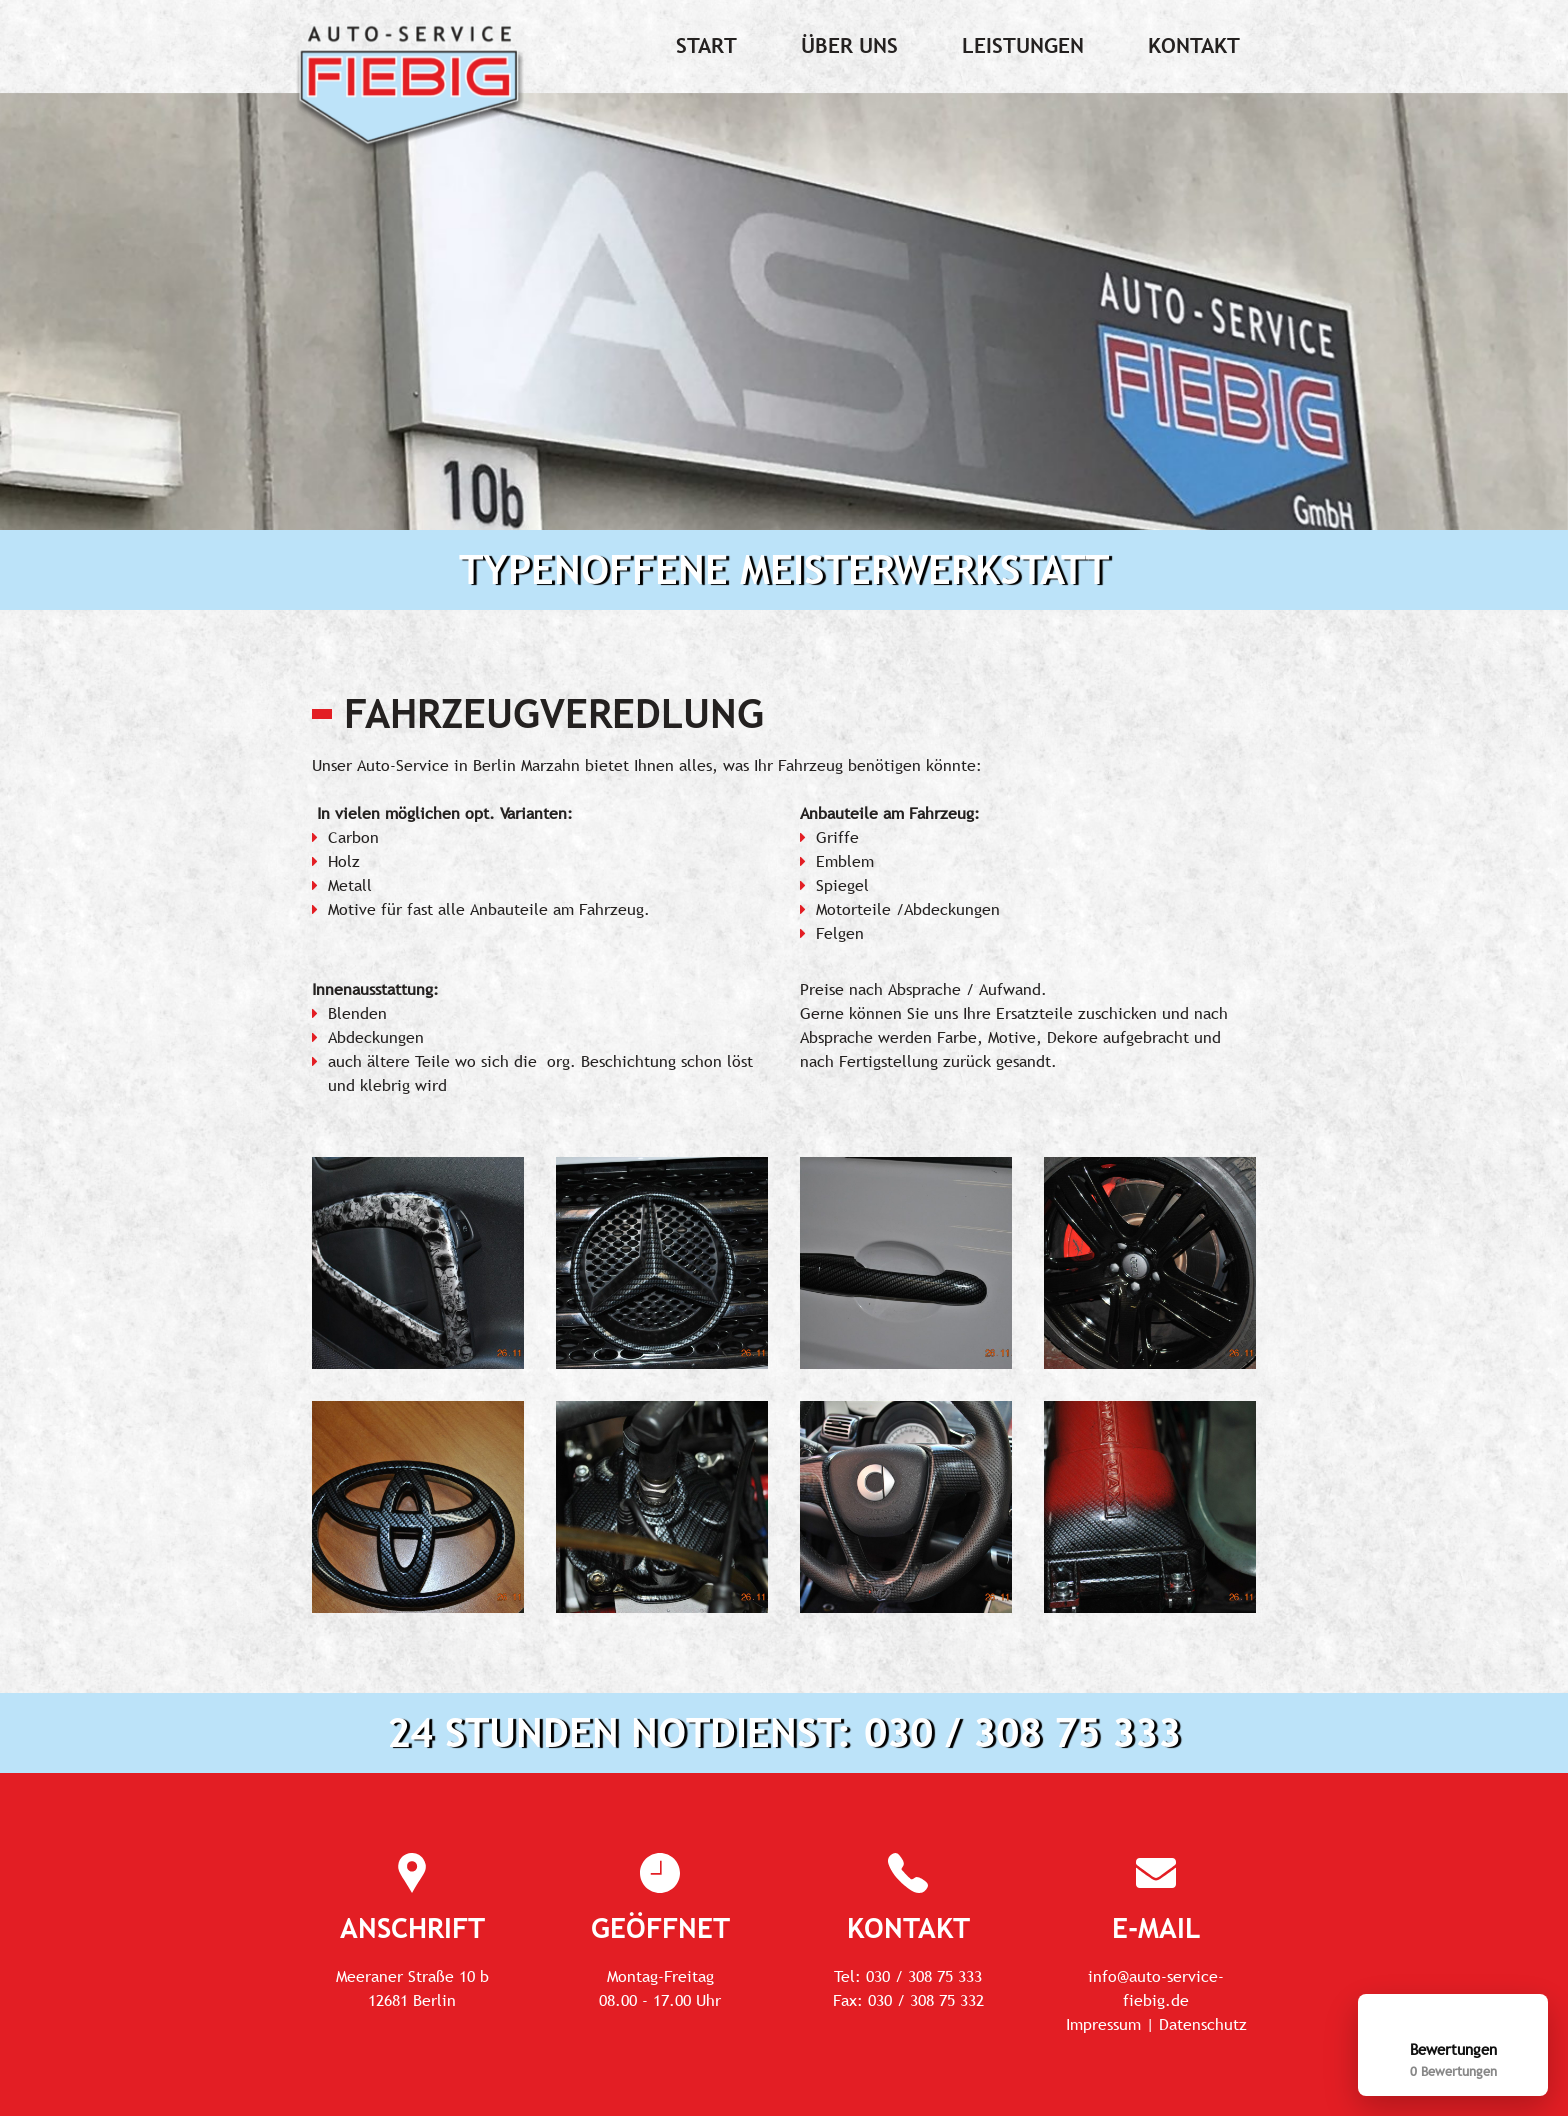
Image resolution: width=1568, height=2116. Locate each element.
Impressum (1103, 2024)
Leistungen (1023, 45)
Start (706, 45)
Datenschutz (1203, 2024)
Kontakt (1194, 45)
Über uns (849, 45)
